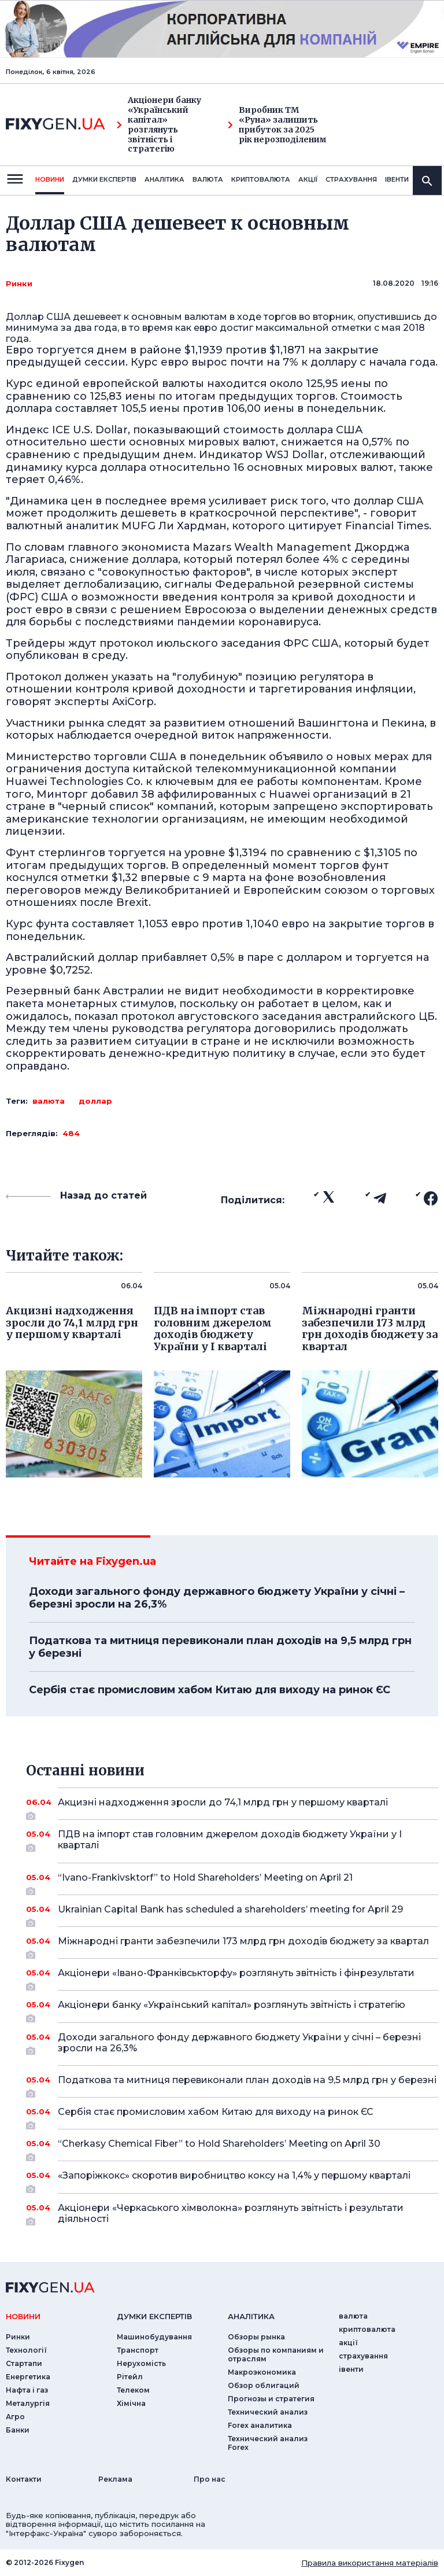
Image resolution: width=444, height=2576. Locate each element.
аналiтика (251, 2316)
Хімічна (131, 2403)
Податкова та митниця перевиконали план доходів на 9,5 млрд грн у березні (220, 1647)
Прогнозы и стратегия (271, 2398)
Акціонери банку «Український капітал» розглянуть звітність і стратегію (159, 124)
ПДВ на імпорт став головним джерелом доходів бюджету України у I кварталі (232, 1840)
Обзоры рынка (256, 2336)
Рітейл (130, 2376)
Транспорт (137, 2350)
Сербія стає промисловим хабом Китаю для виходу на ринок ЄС (209, 1689)
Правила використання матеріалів (369, 2562)
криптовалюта (260, 179)
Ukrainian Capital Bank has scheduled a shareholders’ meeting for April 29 (232, 1913)
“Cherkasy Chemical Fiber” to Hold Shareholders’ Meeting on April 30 (232, 2148)
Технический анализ (268, 2412)
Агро (15, 2416)
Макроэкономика (262, 2372)
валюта (208, 179)
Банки (17, 2430)
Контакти (24, 2479)
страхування (351, 179)
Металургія (28, 2403)
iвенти (397, 179)
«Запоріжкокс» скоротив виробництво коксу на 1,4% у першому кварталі (234, 2180)
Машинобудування (154, 2336)
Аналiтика (164, 179)
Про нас (209, 2479)
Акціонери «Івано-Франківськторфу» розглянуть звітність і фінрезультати (236, 1977)
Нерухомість (141, 2363)
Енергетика (28, 2376)
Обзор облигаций (263, 2385)
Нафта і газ (27, 2390)
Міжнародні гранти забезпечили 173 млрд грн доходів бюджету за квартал (243, 1945)
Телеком (133, 2390)
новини (49, 179)
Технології (26, 2350)
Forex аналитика (260, 2425)
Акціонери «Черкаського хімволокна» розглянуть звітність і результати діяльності (232, 2214)
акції (307, 179)
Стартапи (24, 2363)
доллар (95, 1100)
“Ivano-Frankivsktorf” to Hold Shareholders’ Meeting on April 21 (232, 1882)
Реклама (115, 2479)
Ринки (19, 283)
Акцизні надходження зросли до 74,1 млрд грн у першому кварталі (232, 1806)
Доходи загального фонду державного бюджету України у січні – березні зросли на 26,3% (217, 1598)
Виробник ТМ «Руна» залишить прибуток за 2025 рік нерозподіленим (277, 124)
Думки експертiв (104, 179)
